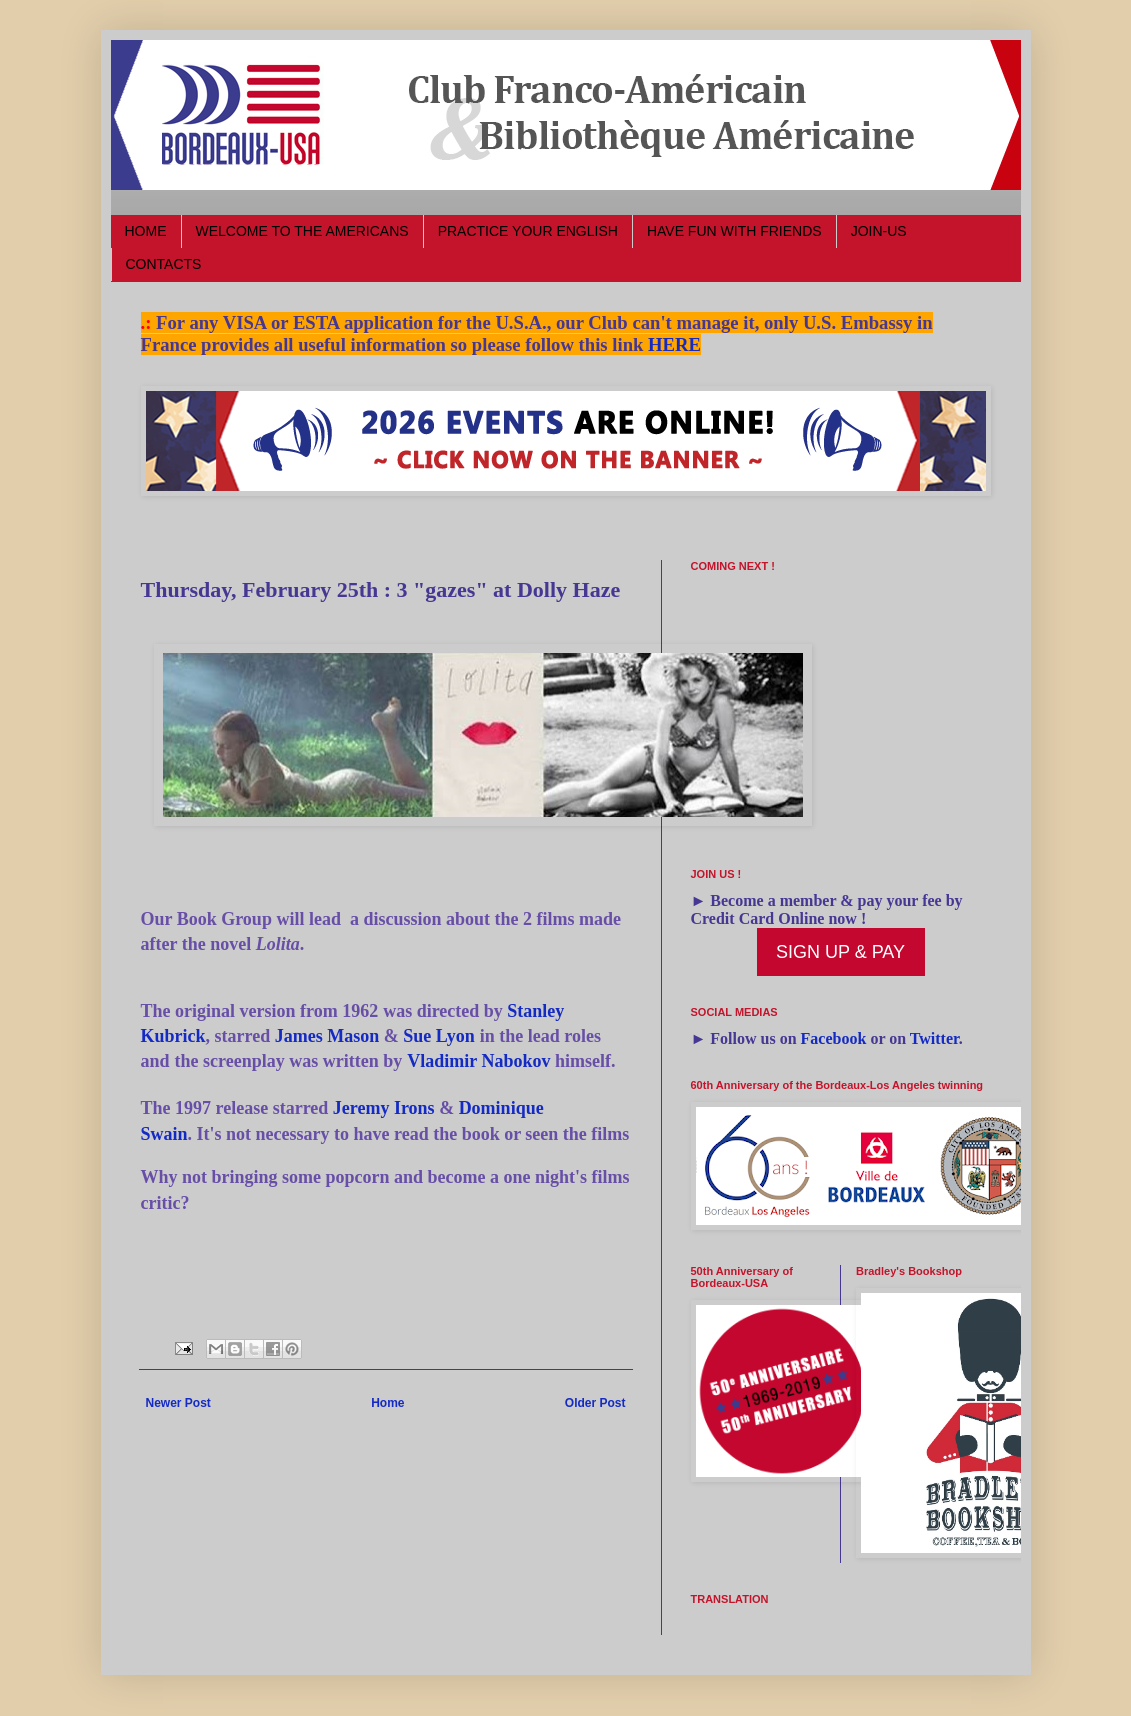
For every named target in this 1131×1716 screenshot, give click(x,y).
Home (387, 1403)
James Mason (327, 1036)
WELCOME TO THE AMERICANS (302, 231)
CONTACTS (164, 264)
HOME (146, 231)
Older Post (595, 1403)
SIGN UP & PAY (840, 952)
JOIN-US (879, 231)
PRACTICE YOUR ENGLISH (528, 231)
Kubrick (173, 1036)
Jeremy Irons (384, 1108)
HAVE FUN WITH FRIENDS (734, 231)
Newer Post (178, 1403)
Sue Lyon (439, 1036)
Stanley (535, 1011)
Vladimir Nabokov (478, 1061)
